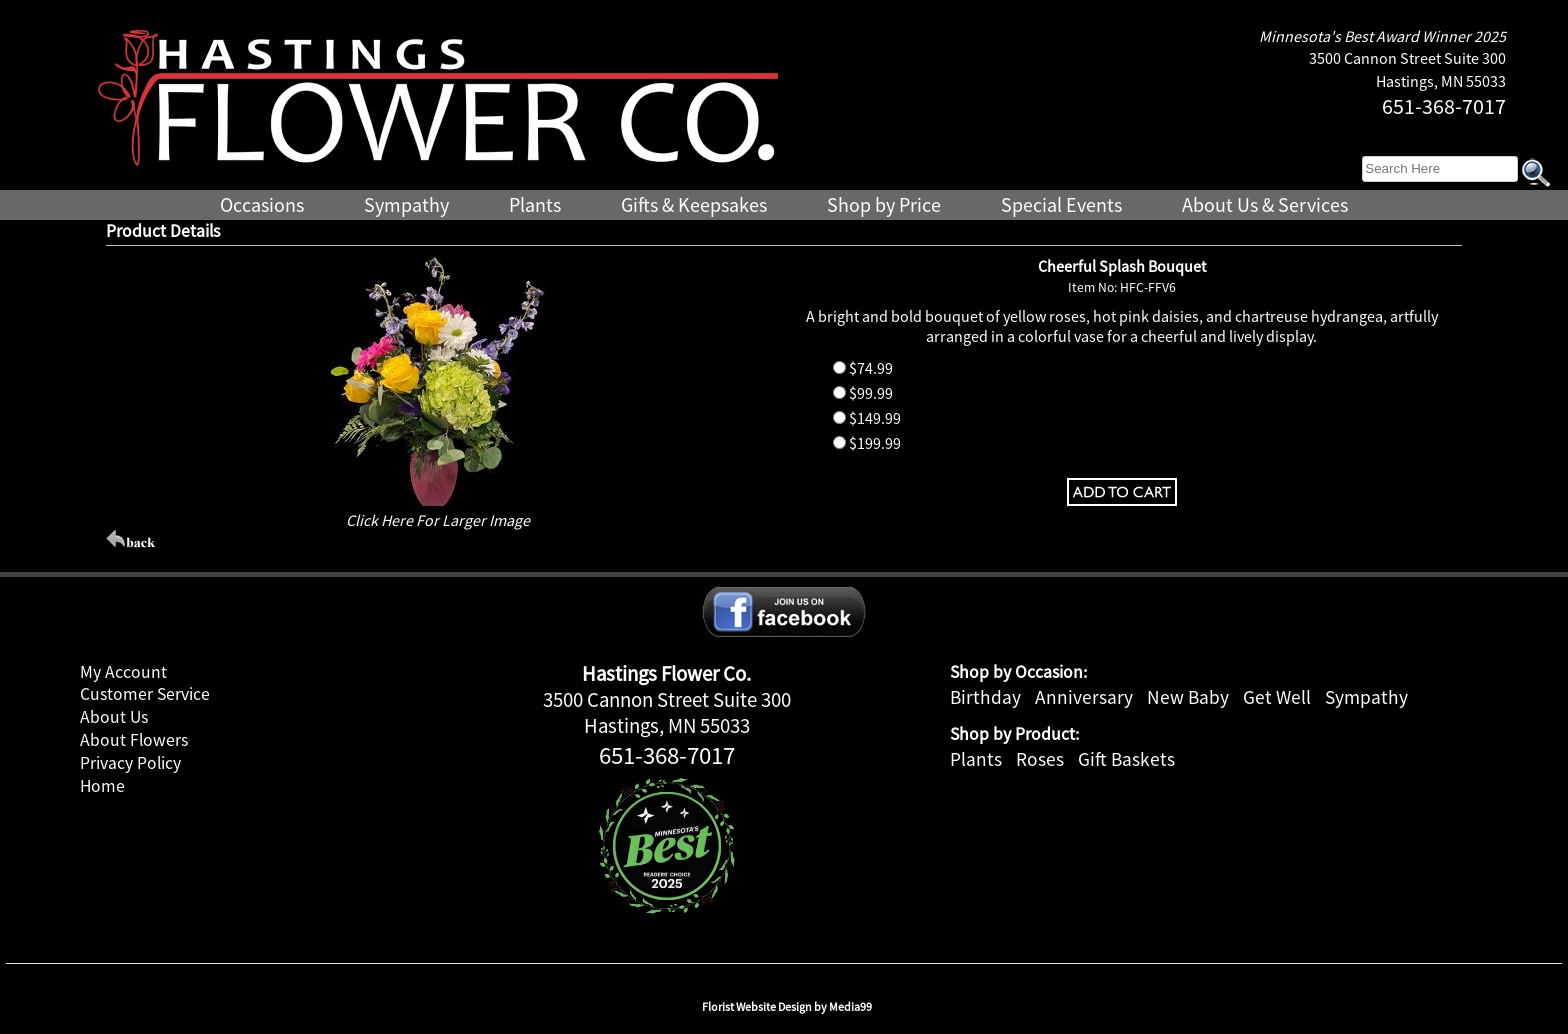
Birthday (985, 697)
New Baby (1188, 697)
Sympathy (1366, 697)
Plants (976, 759)
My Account (123, 672)
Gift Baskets (1126, 759)
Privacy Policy (130, 763)
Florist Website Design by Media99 (787, 1006)
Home (102, 786)
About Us (114, 717)
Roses (1040, 759)
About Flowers (134, 740)
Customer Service (145, 694)
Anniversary (1084, 697)
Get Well (1277, 697)
